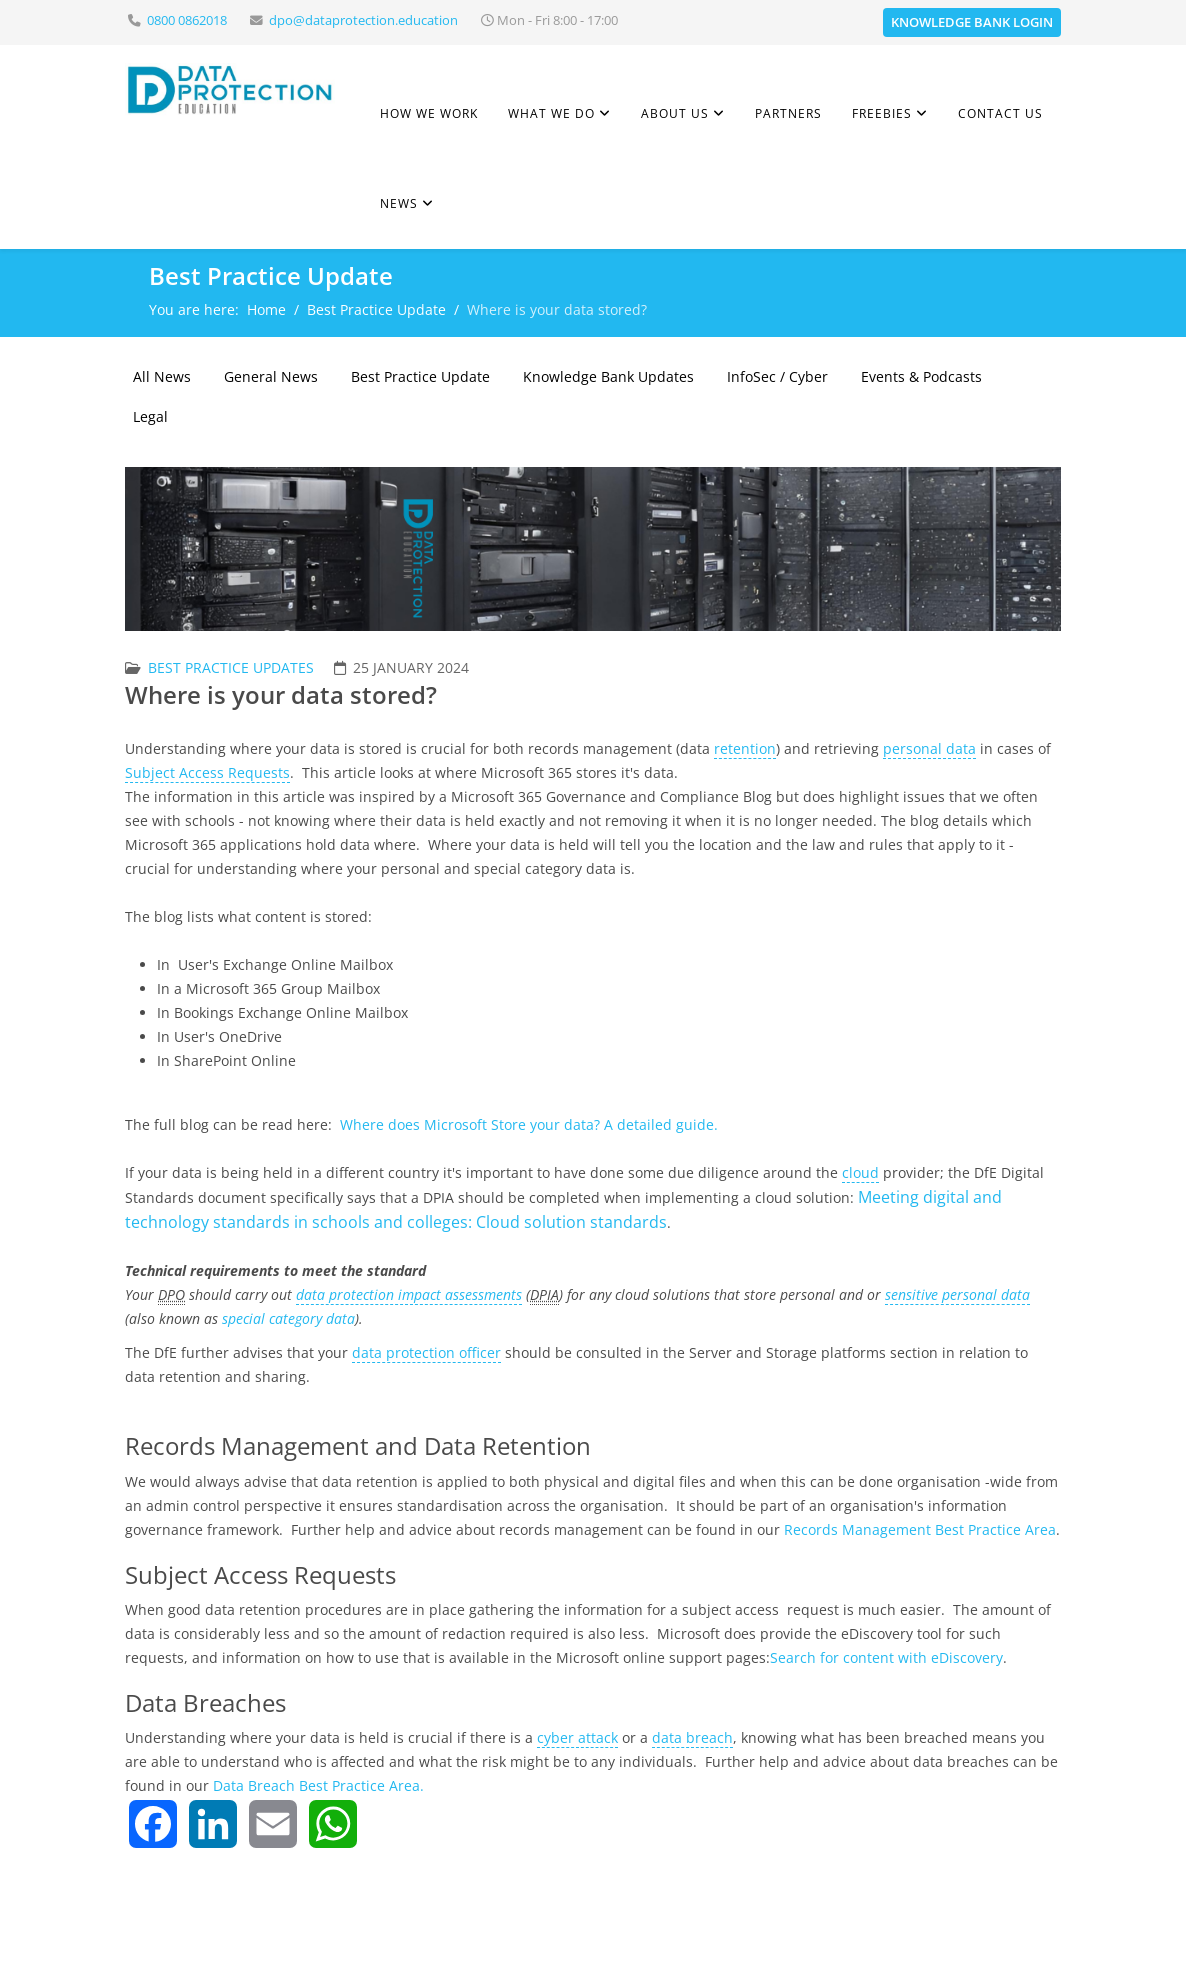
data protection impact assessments (409, 1294)
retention (745, 748)
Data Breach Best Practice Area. (318, 1785)
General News (271, 376)
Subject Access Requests (207, 772)
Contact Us (1000, 113)
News (399, 203)
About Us (675, 113)
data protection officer (426, 1352)
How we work (429, 113)
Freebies (882, 113)
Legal (150, 416)
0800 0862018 (187, 20)
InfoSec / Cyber (777, 376)
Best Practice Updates (231, 667)
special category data (288, 1318)
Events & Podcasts (921, 376)
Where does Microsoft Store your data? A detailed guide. (529, 1124)
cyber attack (577, 1737)
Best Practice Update (376, 309)
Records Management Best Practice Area (920, 1529)
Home (266, 309)
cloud (860, 1172)
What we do (551, 113)
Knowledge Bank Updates (608, 376)
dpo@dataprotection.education (363, 20)
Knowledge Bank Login (972, 22)
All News (162, 376)
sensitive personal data (957, 1294)
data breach (692, 1737)
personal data (929, 748)
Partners (788, 113)
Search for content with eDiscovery (886, 1657)
